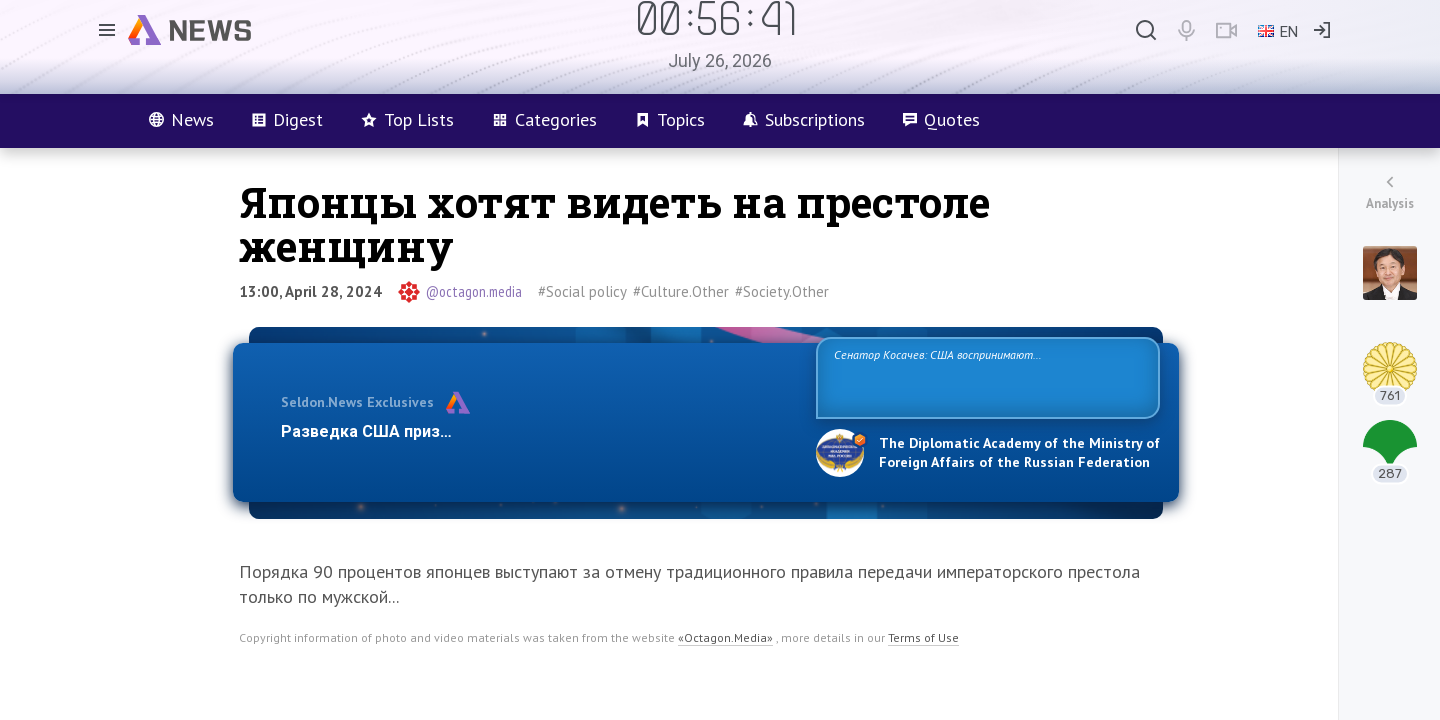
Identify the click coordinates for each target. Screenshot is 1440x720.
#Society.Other (782, 291)
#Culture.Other (681, 291)
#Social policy (582, 291)
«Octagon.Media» (725, 637)
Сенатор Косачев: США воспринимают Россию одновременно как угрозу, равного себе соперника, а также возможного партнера (985, 376)
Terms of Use (923, 637)
